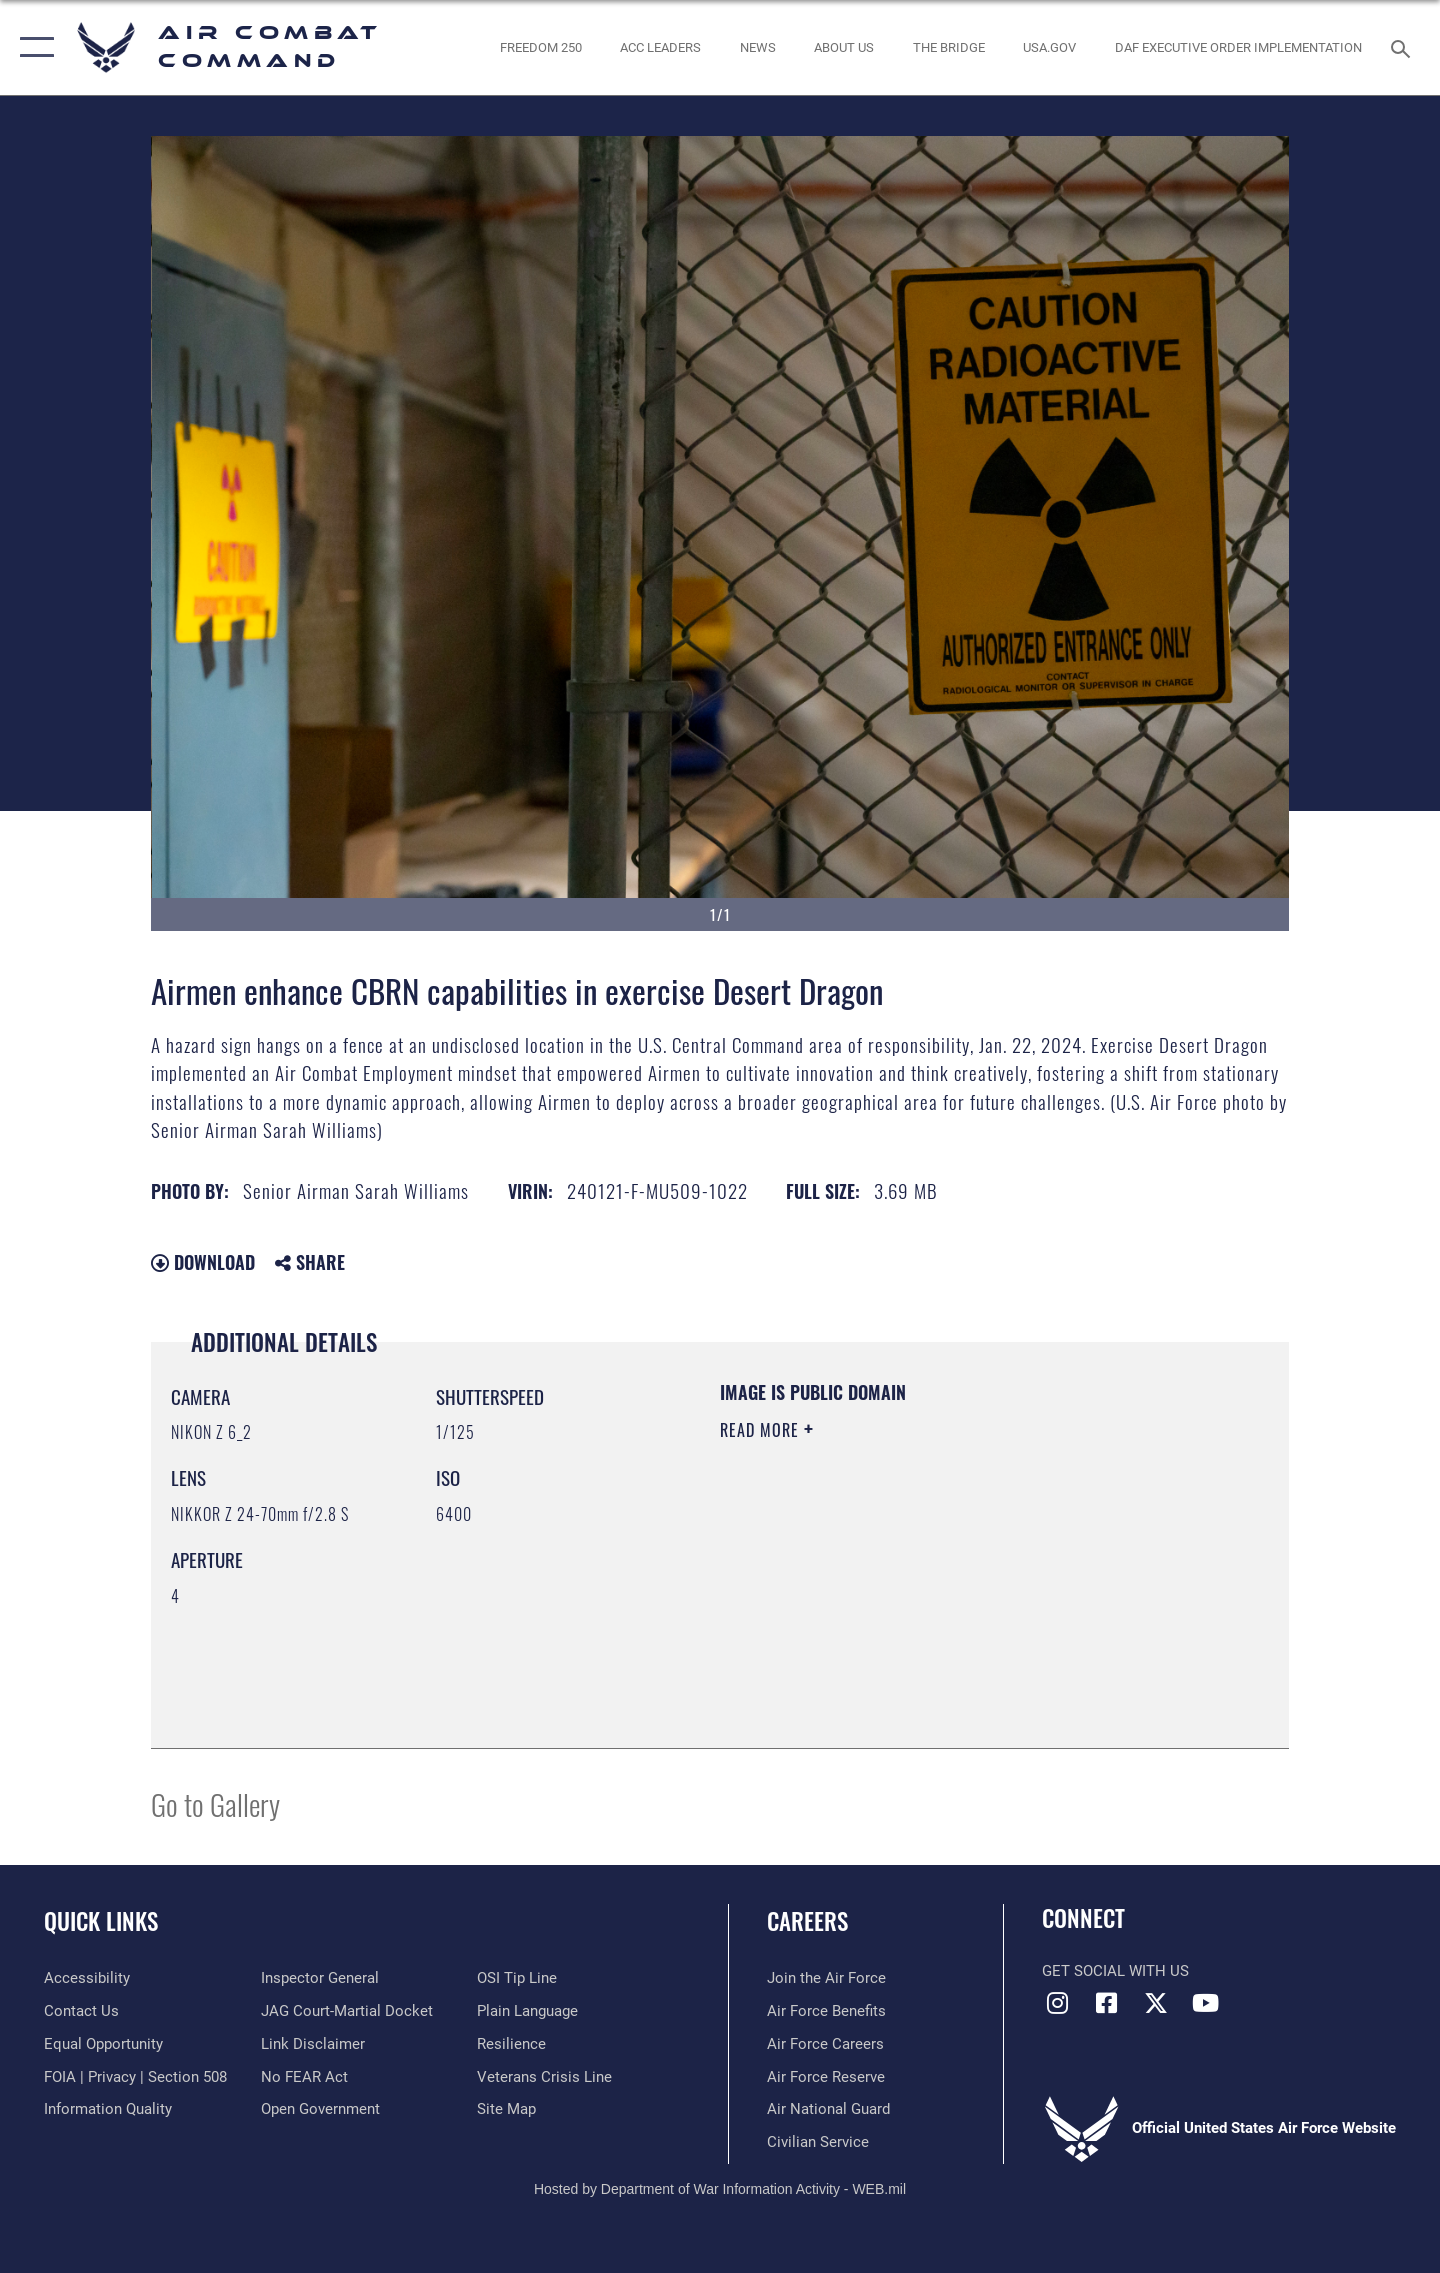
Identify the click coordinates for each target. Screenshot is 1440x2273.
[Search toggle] (1403, 47)
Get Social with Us (1115, 1971)
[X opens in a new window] (1156, 2003)
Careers (807, 1921)
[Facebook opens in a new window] (1107, 2003)
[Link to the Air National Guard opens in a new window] (828, 2109)
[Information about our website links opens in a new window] (313, 2044)
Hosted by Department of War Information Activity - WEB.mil (720, 2189)
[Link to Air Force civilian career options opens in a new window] (818, 2142)
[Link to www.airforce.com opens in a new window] (826, 1978)
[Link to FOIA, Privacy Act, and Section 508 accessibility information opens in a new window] (135, 2077)
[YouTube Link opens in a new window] (1205, 2003)
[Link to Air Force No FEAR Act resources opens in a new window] (304, 2077)
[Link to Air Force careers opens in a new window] (825, 2044)
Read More (762, 1430)
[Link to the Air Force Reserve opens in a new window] (826, 2077)
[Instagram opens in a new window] (1057, 2003)
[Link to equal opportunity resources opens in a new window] (103, 2044)
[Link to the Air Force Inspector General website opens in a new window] (320, 1978)
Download (203, 1262)
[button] (32, 47)
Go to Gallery (215, 1803)
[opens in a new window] (1050, 47)
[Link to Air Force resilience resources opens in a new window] (511, 2044)
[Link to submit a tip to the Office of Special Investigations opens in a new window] (517, 1978)
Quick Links (101, 1921)
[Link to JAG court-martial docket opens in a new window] (347, 2011)
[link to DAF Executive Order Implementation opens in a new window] (1239, 47)
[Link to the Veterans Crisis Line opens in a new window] (544, 2077)
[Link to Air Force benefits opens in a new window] (826, 2011)
